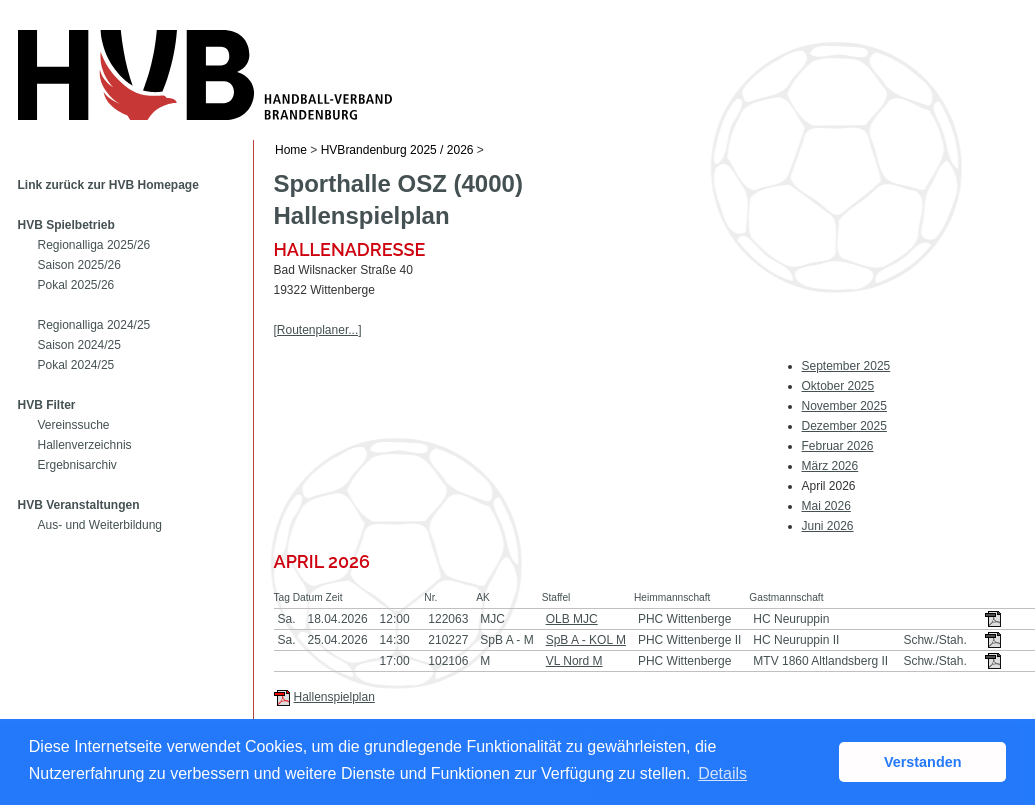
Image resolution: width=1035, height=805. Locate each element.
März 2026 (830, 466)
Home (291, 150)
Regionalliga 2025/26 (94, 245)
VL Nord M (574, 661)
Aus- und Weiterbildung (100, 525)
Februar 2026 (838, 446)
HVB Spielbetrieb (66, 225)
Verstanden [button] (923, 762)
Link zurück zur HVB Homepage (108, 185)
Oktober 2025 (838, 386)
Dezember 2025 (844, 426)
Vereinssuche (74, 425)
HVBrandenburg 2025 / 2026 (397, 150)
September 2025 (846, 366)
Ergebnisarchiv (77, 465)
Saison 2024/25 (79, 345)
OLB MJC (572, 619)
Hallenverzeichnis (85, 445)
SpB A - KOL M (586, 640)
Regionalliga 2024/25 (94, 325)
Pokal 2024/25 (76, 365)
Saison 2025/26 (79, 265)
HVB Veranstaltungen (79, 505)
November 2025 (844, 406)
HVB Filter (47, 405)
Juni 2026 (828, 526)
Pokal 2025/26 (76, 285)
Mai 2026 (826, 506)
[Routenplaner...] (318, 330)
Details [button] (722, 773)
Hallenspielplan (334, 697)
